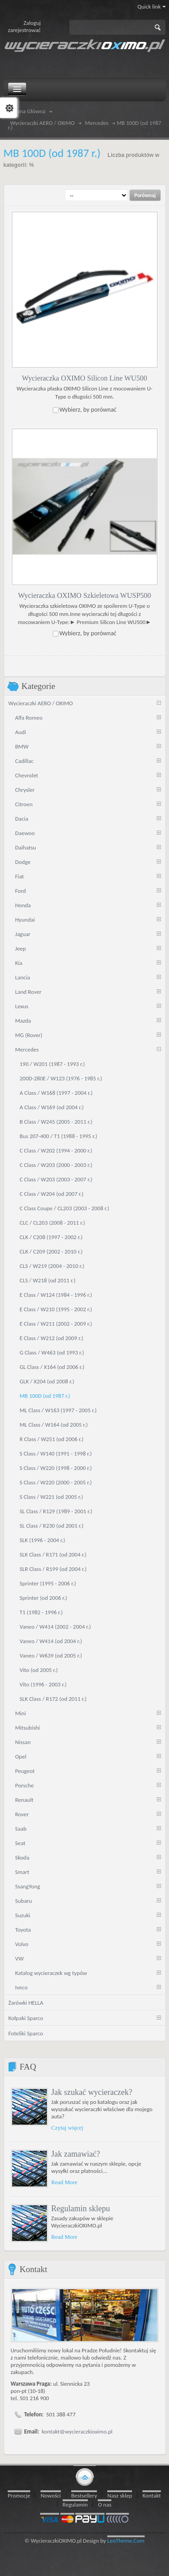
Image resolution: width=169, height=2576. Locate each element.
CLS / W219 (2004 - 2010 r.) (52, 1266)
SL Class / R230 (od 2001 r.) (52, 1525)
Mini (20, 1713)
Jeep (20, 948)
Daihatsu (25, 847)
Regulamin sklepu (80, 2208)
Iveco (21, 1987)
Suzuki (23, 1915)
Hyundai (25, 919)
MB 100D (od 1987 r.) (45, 1395)
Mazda (23, 1020)
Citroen (24, 804)
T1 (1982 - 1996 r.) (41, 1612)
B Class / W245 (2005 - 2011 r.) (56, 1121)
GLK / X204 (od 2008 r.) (47, 1381)
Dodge (23, 862)
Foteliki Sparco (26, 2033)
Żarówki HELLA (26, 2002)
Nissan (23, 1742)
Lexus (21, 1006)
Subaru (23, 1900)
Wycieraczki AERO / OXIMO (42, 123)
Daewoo (25, 833)
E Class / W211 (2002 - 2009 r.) (56, 1323)
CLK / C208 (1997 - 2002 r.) (51, 1237)
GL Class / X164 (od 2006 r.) (52, 1367)
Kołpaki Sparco (26, 2018)
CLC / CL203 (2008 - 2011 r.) (52, 1222)
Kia (19, 963)
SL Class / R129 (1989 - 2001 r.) (56, 1511)
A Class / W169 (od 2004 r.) (52, 1107)
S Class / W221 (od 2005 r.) (51, 1496)
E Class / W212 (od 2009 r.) (51, 1338)
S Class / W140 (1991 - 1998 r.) (56, 1453)
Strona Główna (28, 111)
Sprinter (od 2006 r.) (44, 1597)
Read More (64, 2182)
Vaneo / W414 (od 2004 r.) (51, 1641)
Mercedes (97, 123)
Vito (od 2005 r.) (39, 1670)
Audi (20, 732)
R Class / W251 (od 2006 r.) (52, 1439)
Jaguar (23, 934)
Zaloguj (32, 22)
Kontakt (151, 2495)
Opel (21, 1756)
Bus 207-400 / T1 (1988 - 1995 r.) (58, 1136)
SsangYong (27, 1886)
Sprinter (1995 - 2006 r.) (48, 1583)
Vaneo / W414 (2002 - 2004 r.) (55, 1626)
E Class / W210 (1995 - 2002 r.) (56, 1309)
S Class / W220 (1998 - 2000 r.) (56, 1468)
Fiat (19, 876)
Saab (21, 1828)
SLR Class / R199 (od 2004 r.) (53, 1569)
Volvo (21, 1944)
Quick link (151, 6)
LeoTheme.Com (126, 2540)
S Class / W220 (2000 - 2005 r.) (56, 1482)
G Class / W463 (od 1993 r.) (52, 1352)
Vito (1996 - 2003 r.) (43, 1684)
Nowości (51, 2495)
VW (19, 1958)
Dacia (21, 818)
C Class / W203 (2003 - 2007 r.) (56, 1179)
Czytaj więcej (67, 2127)
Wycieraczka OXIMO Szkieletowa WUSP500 (84, 595)
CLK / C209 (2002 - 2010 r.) (51, 1251)
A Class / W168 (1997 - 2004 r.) (56, 1092)
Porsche (24, 1785)
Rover (22, 1814)
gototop (84, 2476)
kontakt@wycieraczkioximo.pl (77, 2431)
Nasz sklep (119, 2495)
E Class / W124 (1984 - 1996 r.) (56, 1294)
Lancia (22, 977)
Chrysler (25, 789)
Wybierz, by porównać (88, 409)
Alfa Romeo (29, 717)
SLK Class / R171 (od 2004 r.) (53, 1554)
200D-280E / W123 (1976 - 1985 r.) (61, 1078)
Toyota (23, 1929)
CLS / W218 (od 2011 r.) (48, 1280)
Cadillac (24, 761)
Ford (20, 890)
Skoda (22, 1857)
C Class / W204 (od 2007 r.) (52, 1193)
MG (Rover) (28, 1035)
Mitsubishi (27, 1727)
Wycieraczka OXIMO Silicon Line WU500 (84, 378)
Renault (24, 1799)
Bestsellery (84, 2495)
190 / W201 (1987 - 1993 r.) (52, 1064)
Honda (23, 905)
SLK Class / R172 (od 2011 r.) (53, 1698)
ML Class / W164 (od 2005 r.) (54, 1424)
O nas (104, 2504)
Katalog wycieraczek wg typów (51, 1973)
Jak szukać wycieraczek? (91, 2092)
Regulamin (75, 2504)
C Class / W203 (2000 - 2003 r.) (56, 1165)
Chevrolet (26, 775)
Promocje (19, 2495)
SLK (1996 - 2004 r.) (42, 1540)
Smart (22, 1872)
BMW (22, 746)
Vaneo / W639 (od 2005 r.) (51, 1655)
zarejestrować (24, 30)
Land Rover (28, 991)
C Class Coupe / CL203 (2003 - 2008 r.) (65, 1208)
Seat (20, 1843)
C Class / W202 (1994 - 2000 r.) (56, 1150)
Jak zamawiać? (75, 2153)
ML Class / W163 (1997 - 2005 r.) (58, 1410)
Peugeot (25, 1771)
